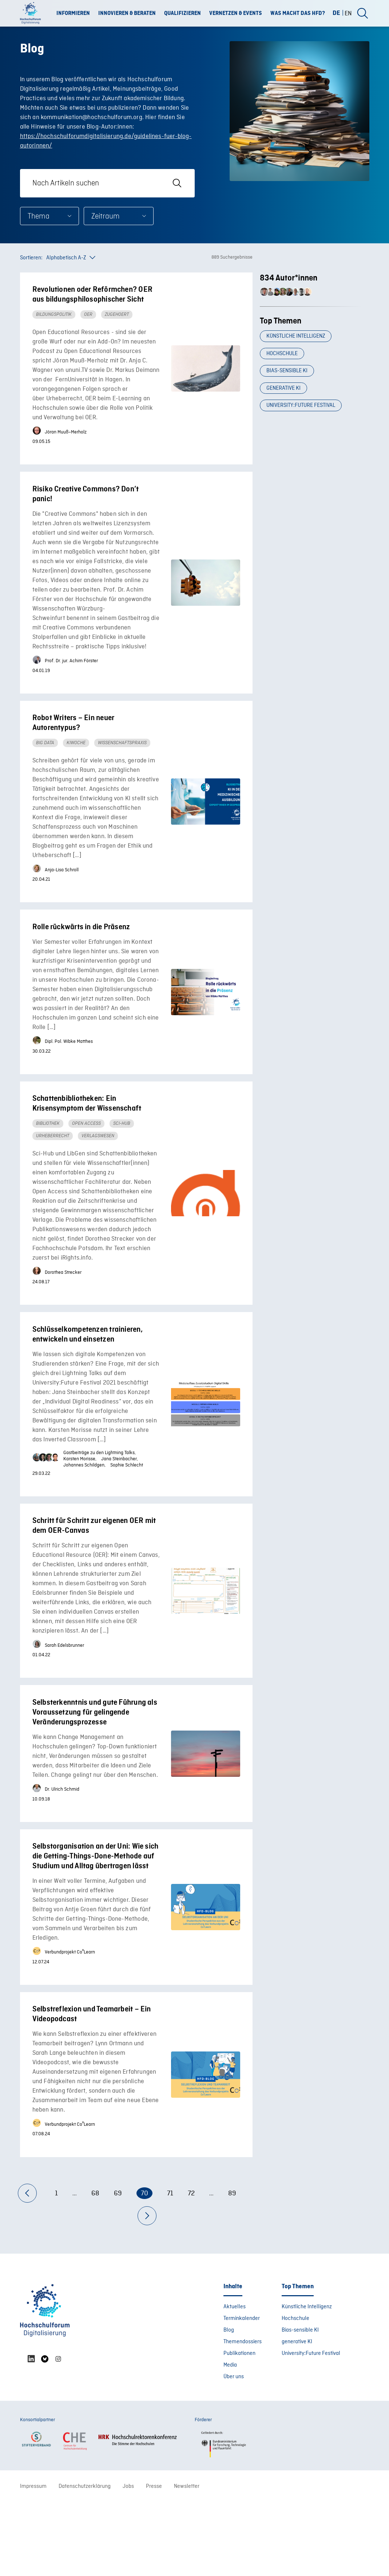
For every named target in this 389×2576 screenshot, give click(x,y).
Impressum (33, 2560)
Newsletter (186, 2560)
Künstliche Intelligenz (296, 342)
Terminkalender (241, 2392)
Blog (228, 2403)
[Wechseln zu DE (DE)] (339, 13)
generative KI (284, 406)
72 (191, 2267)
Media (230, 2438)
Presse (154, 2560)
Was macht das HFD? (297, 13)
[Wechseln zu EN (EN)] (348, 13)
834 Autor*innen (288, 278)
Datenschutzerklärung (85, 2560)
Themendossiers (242, 2415)
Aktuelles (234, 2380)
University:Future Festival (301, 428)
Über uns (233, 2450)
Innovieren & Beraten (127, 13)
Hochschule (283, 363)
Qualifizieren (182, 13)
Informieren (73, 13)
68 (95, 2267)
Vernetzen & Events (235, 13)
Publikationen (239, 2427)
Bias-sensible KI (288, 385)
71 (170, 2267)
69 (118, 2267)
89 (232, 2267)
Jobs (128, 2560)
